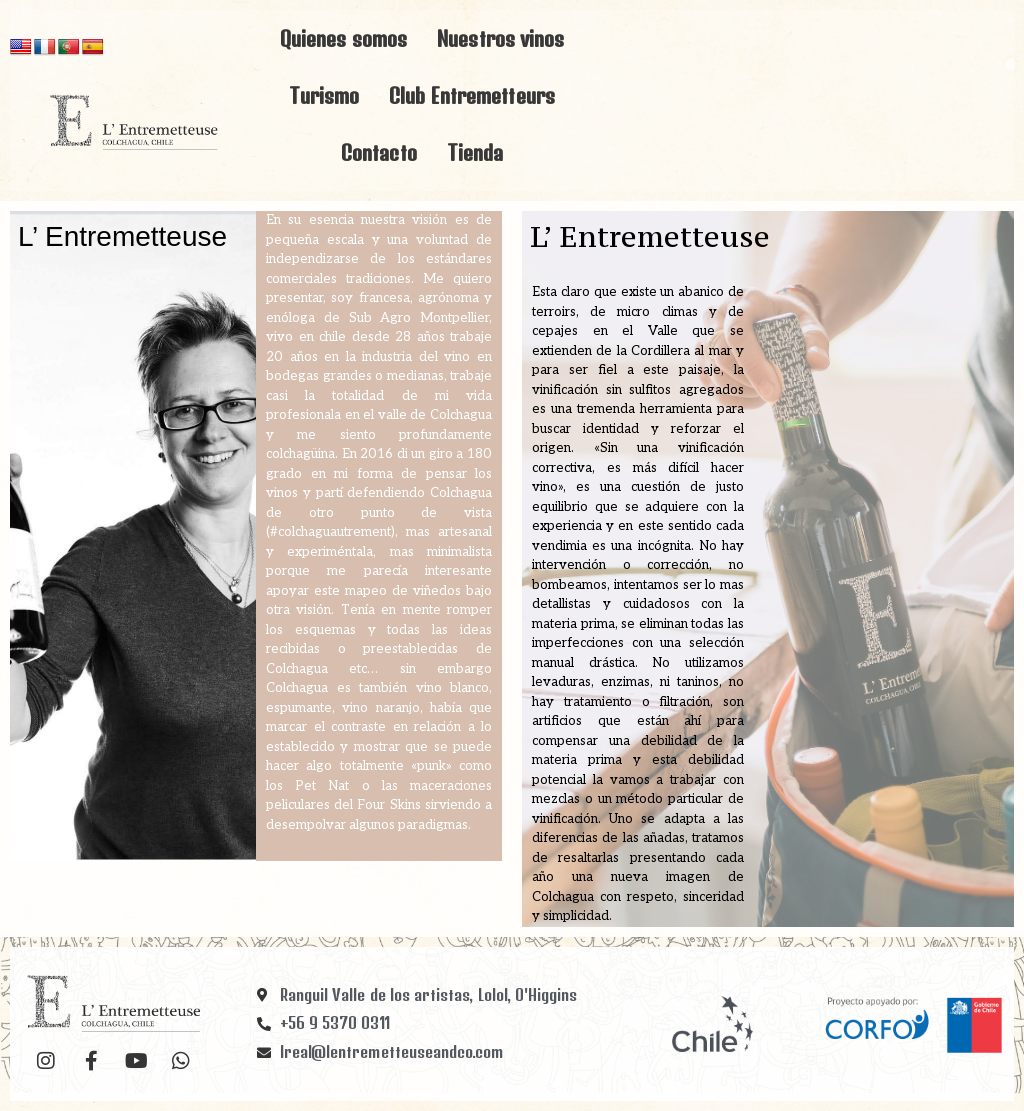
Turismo (324, 95)
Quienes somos (343, 38)
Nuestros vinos (500, 38)
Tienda (475, 152)
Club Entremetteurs (472, 95)
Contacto (379, 152)
